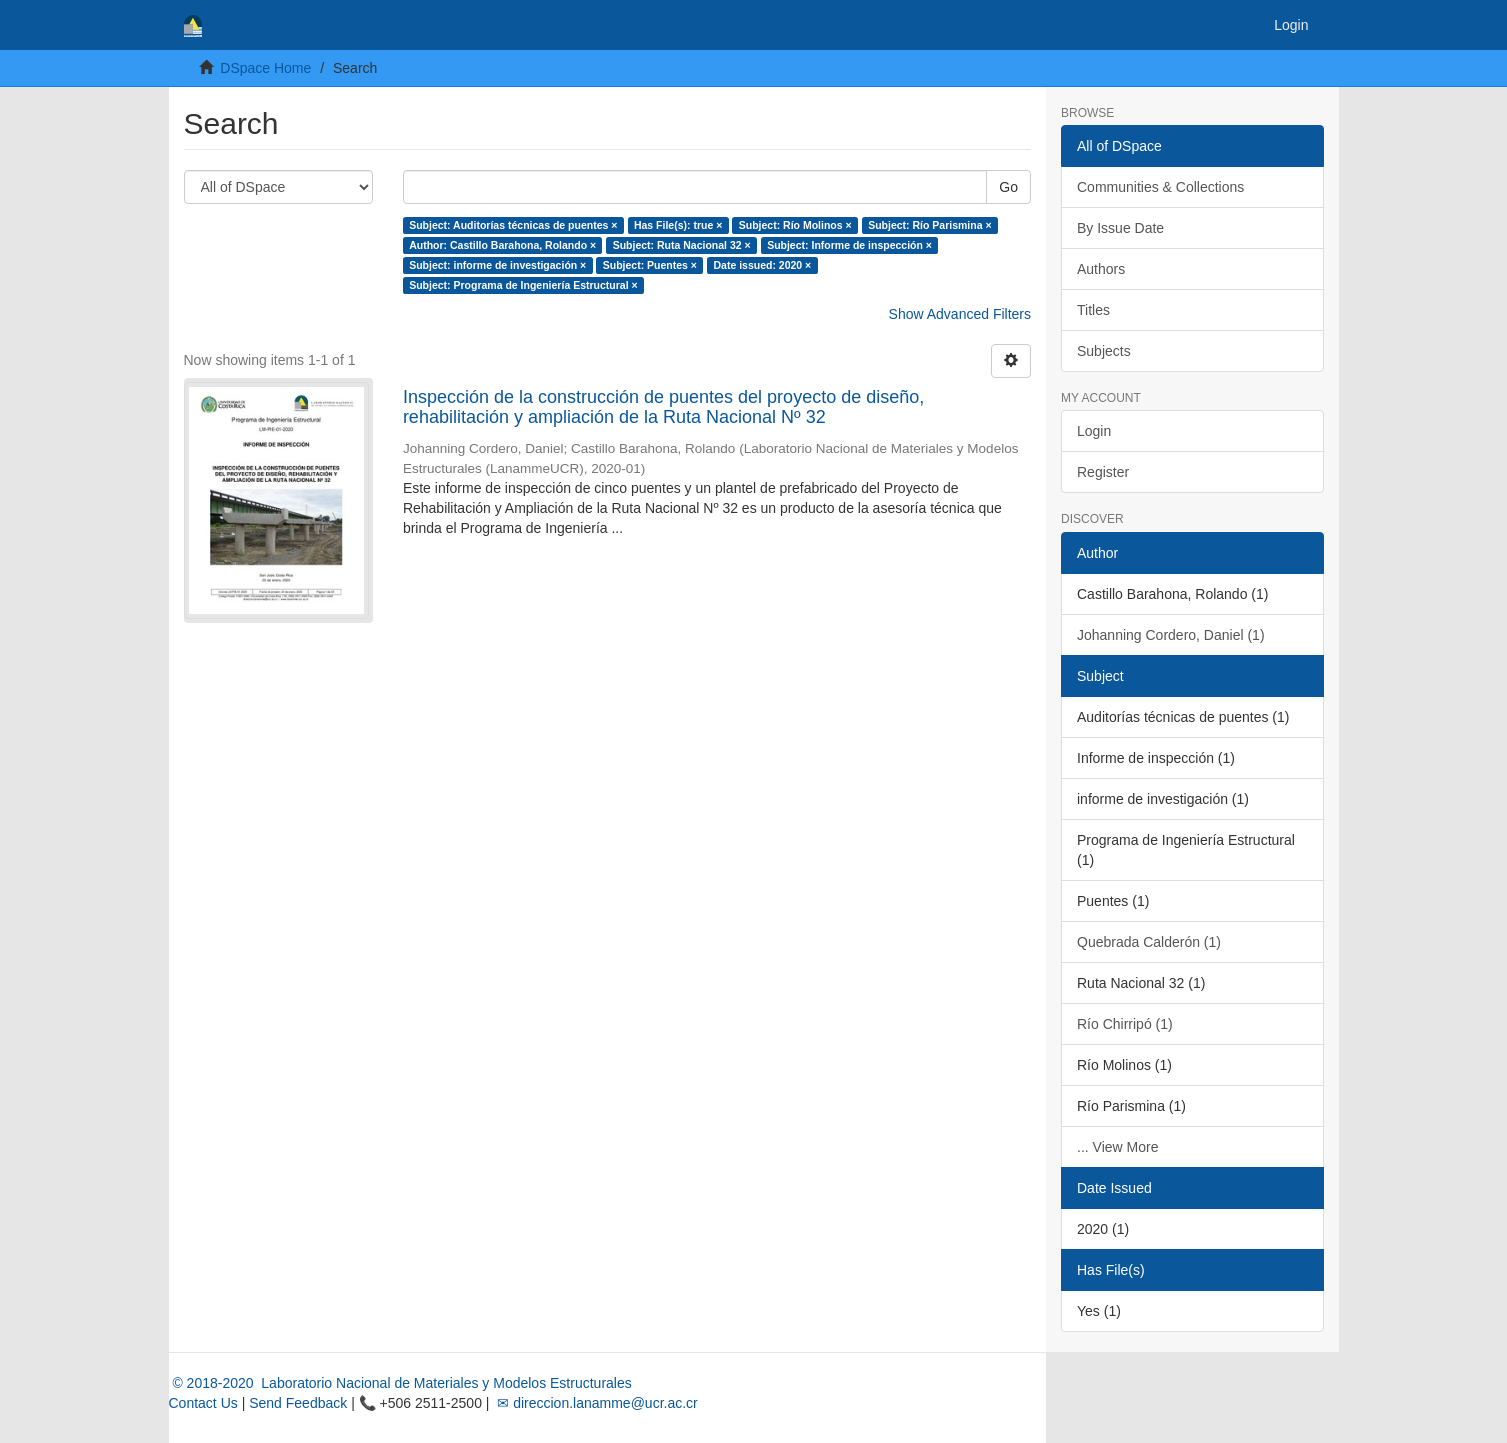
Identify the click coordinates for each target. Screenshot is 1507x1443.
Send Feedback (298, 1403)
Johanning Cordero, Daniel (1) (1171, 635)
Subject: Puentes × (650, 265)
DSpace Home (265, 68)
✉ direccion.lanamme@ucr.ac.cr (595, 1403)
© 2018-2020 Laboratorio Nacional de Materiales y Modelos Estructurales (400, 1383)
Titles (1093, 310)
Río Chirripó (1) (1125, 1024)
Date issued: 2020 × (762, 265)
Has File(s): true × (678, 225)
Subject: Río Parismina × (929, 225)
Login (1094, 431)
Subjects (1104, 351)
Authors (1101, 269)
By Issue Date (1120, 228)
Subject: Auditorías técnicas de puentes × (513, 225)
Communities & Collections (1160, 187)
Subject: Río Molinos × (795, 225)
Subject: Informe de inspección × (849, 245)
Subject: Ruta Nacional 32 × (682, 245)
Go (1008, 187)
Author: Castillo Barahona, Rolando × (502, 245)
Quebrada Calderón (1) (1149, 942)
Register (1103, 472)
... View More (1117, 1147)
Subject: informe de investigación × (497, 265)
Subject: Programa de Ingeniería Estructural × (523, 285)
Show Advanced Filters (960, 314)
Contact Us (203, 1403)
